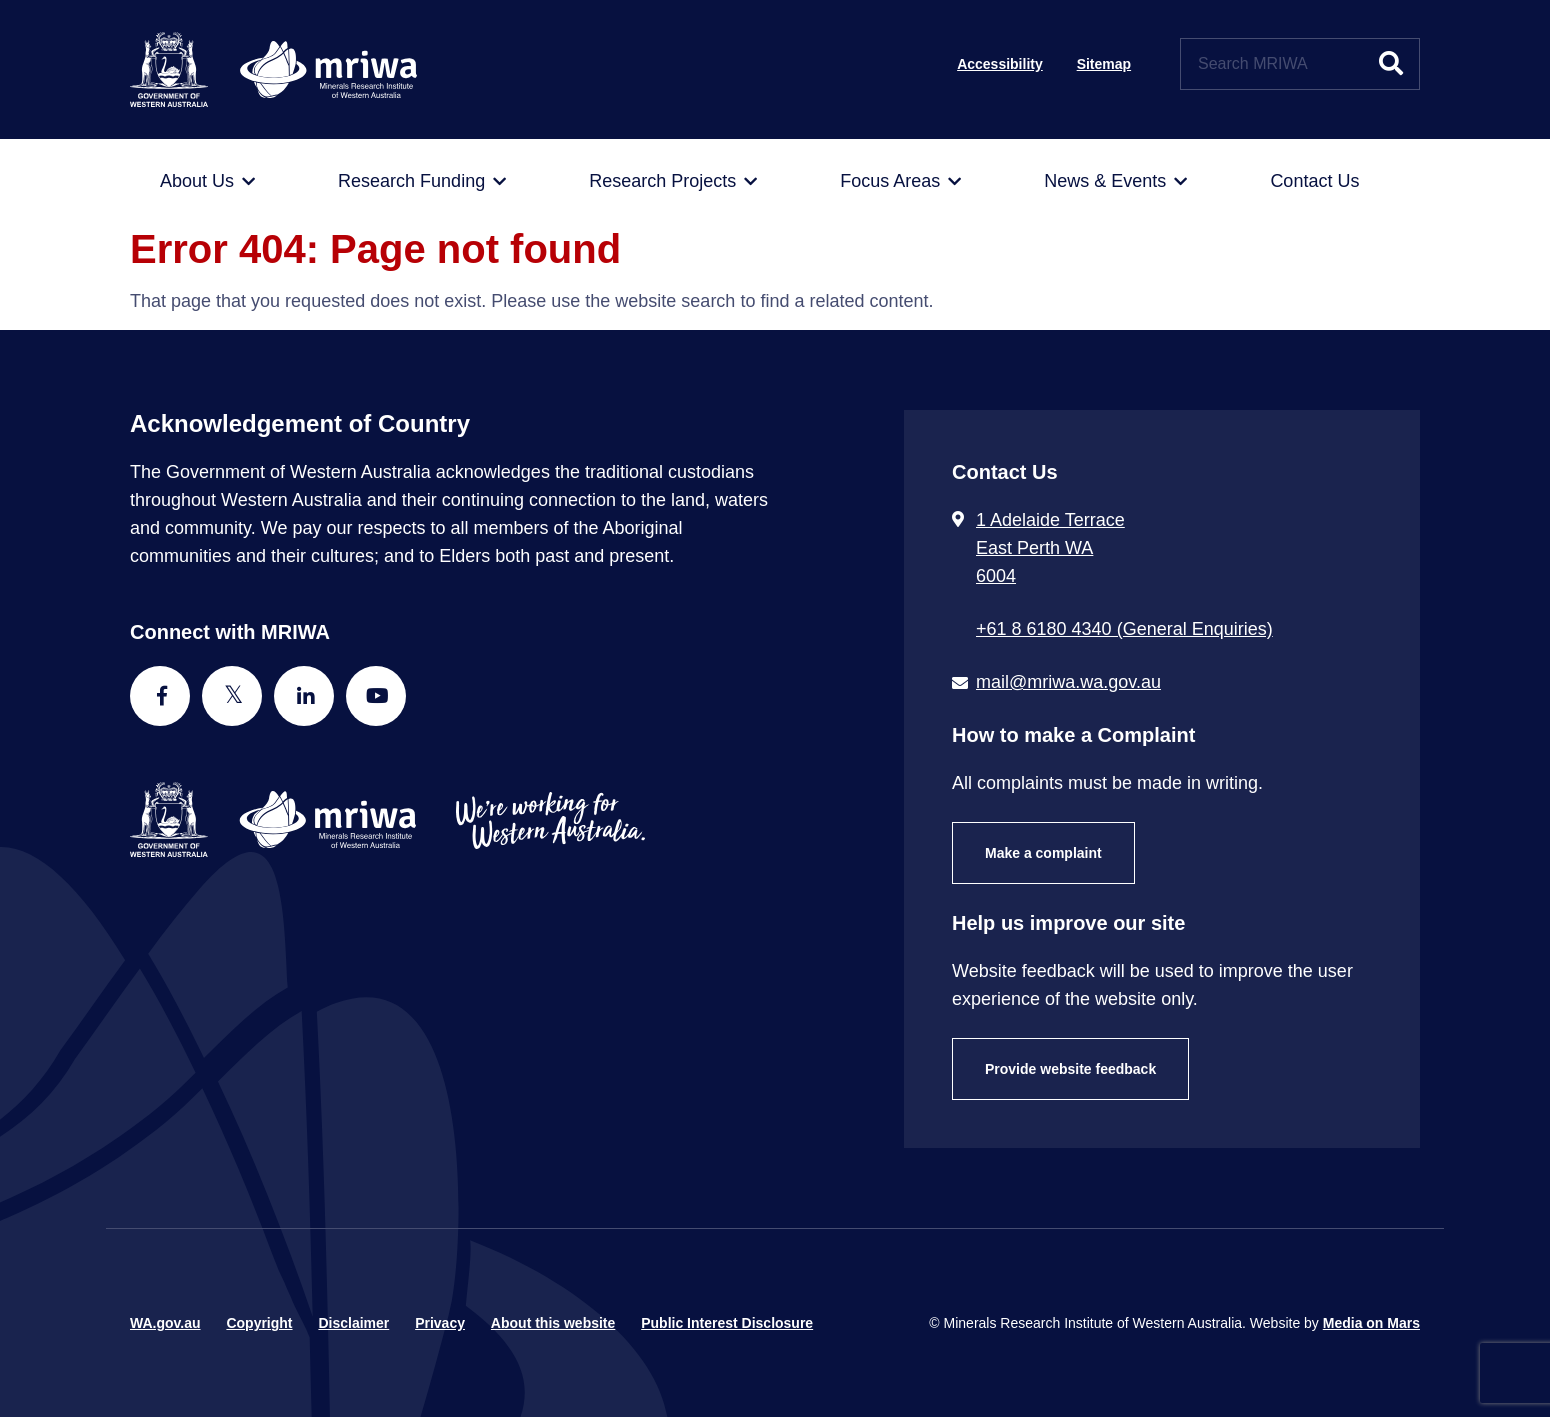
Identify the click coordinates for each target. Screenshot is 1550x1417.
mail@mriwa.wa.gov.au (1068, 682)
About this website (553, 1323)
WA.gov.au (165, 1323)
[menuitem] (207, 182)
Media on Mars (1371, 1323)
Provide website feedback (1070, 1069)
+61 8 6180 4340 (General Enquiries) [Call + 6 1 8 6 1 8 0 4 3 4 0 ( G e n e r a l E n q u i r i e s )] (1124, 629)
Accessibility (1000, 64)
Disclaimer (353, 1323)
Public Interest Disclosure (727, 1323)
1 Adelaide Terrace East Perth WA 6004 (1050, 548)
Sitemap (1104, 64)
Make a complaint (1043, 853)
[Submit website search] (1391, 64)
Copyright (259, 1323)
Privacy (440, 1323)
